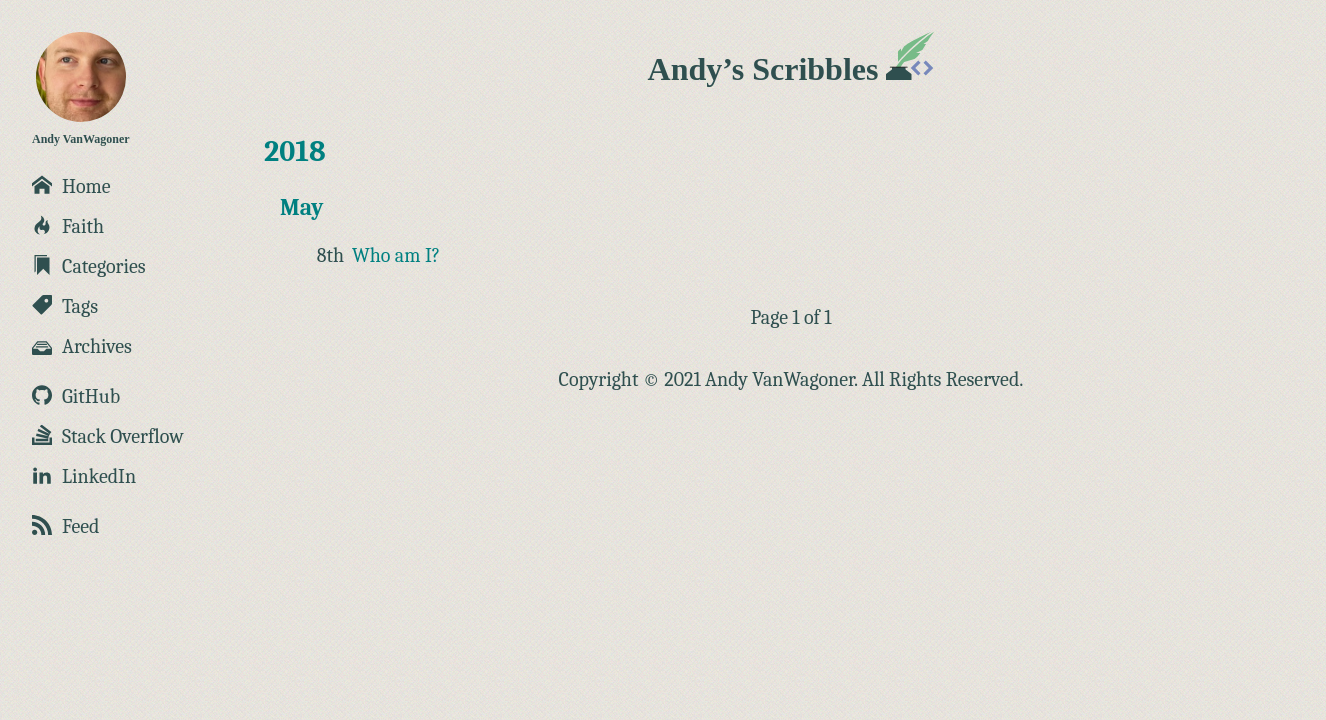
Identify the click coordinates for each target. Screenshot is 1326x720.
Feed (65, 526)
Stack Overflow (108, 436)
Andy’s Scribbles (791, 69)
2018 (295, 151)
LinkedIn (84, 476)
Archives (82, 346)
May (301, 207)
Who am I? (396, 255)
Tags (65, 306)
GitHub (76, 396)
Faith (68, 226)
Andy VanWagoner (81, 89)
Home (71, 186)
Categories (89, 266)
